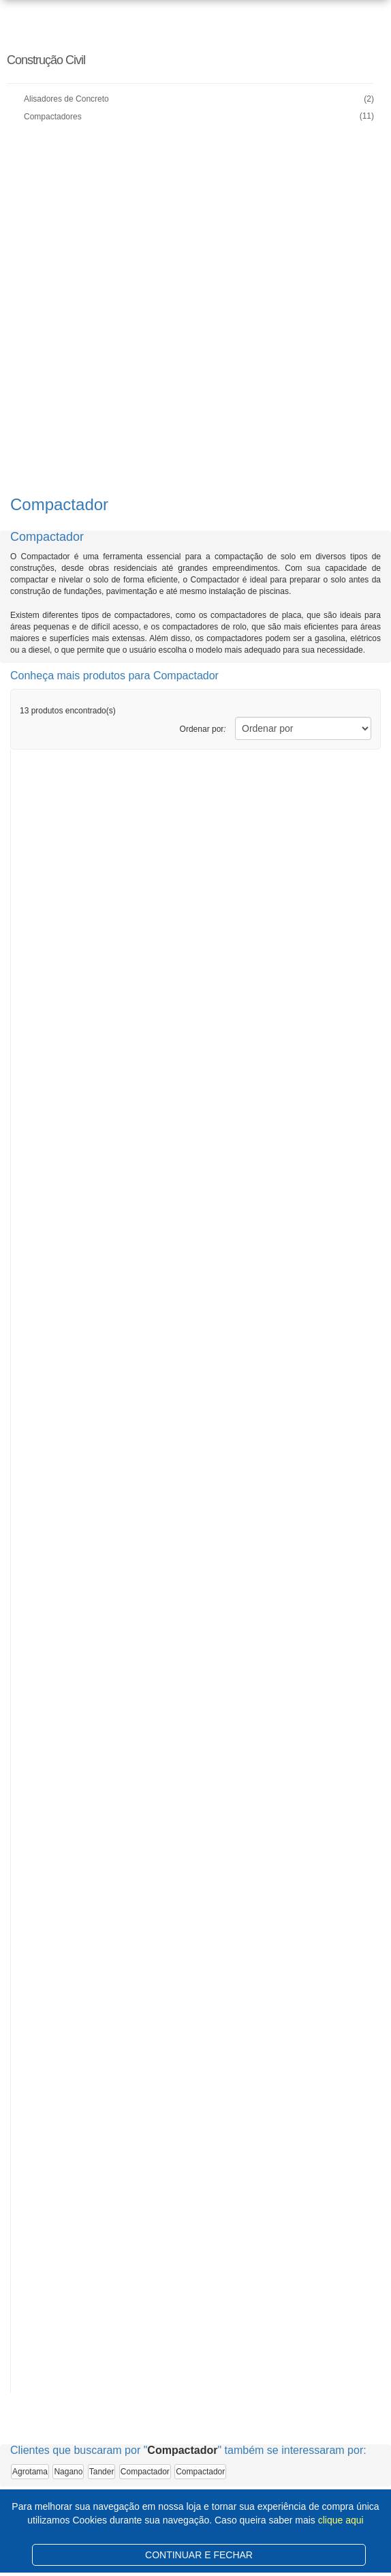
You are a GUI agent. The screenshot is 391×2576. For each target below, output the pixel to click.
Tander (101, 2471)
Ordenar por (203, 729)
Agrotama (30, 2471)
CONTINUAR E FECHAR (199, 2554)
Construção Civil (46, 60)
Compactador (145, 2471)
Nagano (68, 2471)
